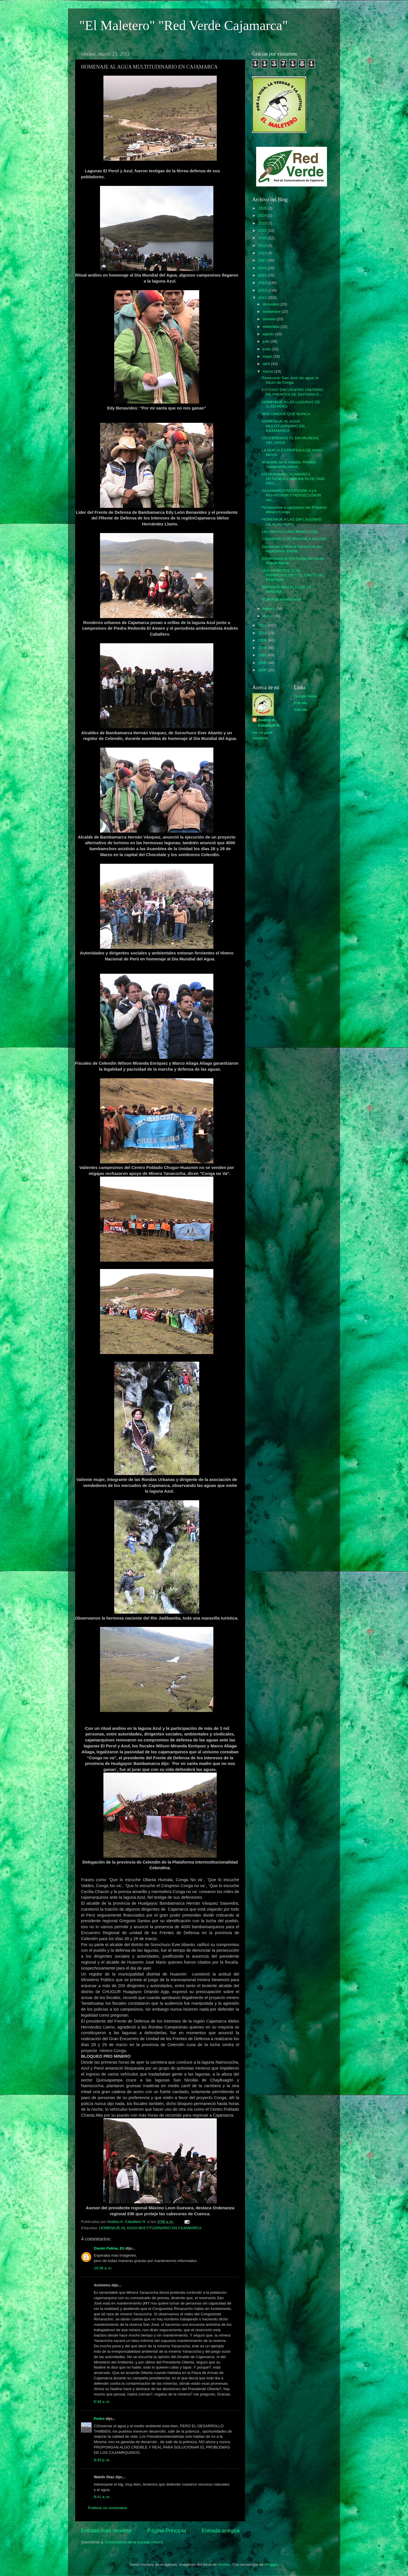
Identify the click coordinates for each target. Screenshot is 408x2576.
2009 (263, 640)
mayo (268, 356)
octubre (270, 319)
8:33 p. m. (102, 2460)
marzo (268, 371)
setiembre (271, 326)
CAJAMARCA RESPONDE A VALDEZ (294, 539)
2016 (263, 268)
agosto (269, 334)
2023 (263, 223)
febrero (269, 608)
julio (267, 341)
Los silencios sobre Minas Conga (290, 531)
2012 (263, 298)
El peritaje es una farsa (281, 599)
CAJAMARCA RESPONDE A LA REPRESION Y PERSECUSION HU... (291, 495)
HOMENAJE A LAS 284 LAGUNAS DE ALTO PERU (291, 521)
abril (267, 364)
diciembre (271, 304)
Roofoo (224, 2564)
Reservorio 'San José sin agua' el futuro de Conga (290, 380)
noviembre (272, 311)
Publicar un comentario (107, 2508)
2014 (263, 283)
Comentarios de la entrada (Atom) (134, 2542)
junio (267, 349)
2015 (263, 275)
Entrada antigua (220, 2530)
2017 (263, 260)
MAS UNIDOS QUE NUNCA (286, 414)
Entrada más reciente (106, 2530)
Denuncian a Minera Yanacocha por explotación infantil (292, 548)
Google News (305, 696)
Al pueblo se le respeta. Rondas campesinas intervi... (289, 464)
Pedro (99, 2418)
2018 (263, 253)
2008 (263, 648)
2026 (263, 208)
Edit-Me (300, 703)
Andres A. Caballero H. (269, 722)
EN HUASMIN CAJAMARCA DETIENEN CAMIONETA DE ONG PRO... (293, 478)
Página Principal (166, 2530)
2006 (263, 663)
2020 (263, 238)
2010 (263, 633)
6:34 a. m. (102, 2401)
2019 (263, 245)
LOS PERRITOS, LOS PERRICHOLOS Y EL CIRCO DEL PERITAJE (293, 575)
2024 (263, 215)
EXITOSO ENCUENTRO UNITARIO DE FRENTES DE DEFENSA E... (292, 392)
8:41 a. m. (102, 2497)
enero (268, 616)
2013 (263, 290)
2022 (263, 230)
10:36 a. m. (103, 2268)
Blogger (271, 2564)
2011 (263, 625)
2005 (263, 670)
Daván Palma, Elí (109, 2248)
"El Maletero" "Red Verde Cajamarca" (183, 25)
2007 (263, 655)
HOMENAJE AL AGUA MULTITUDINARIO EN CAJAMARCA (150, 2228)
